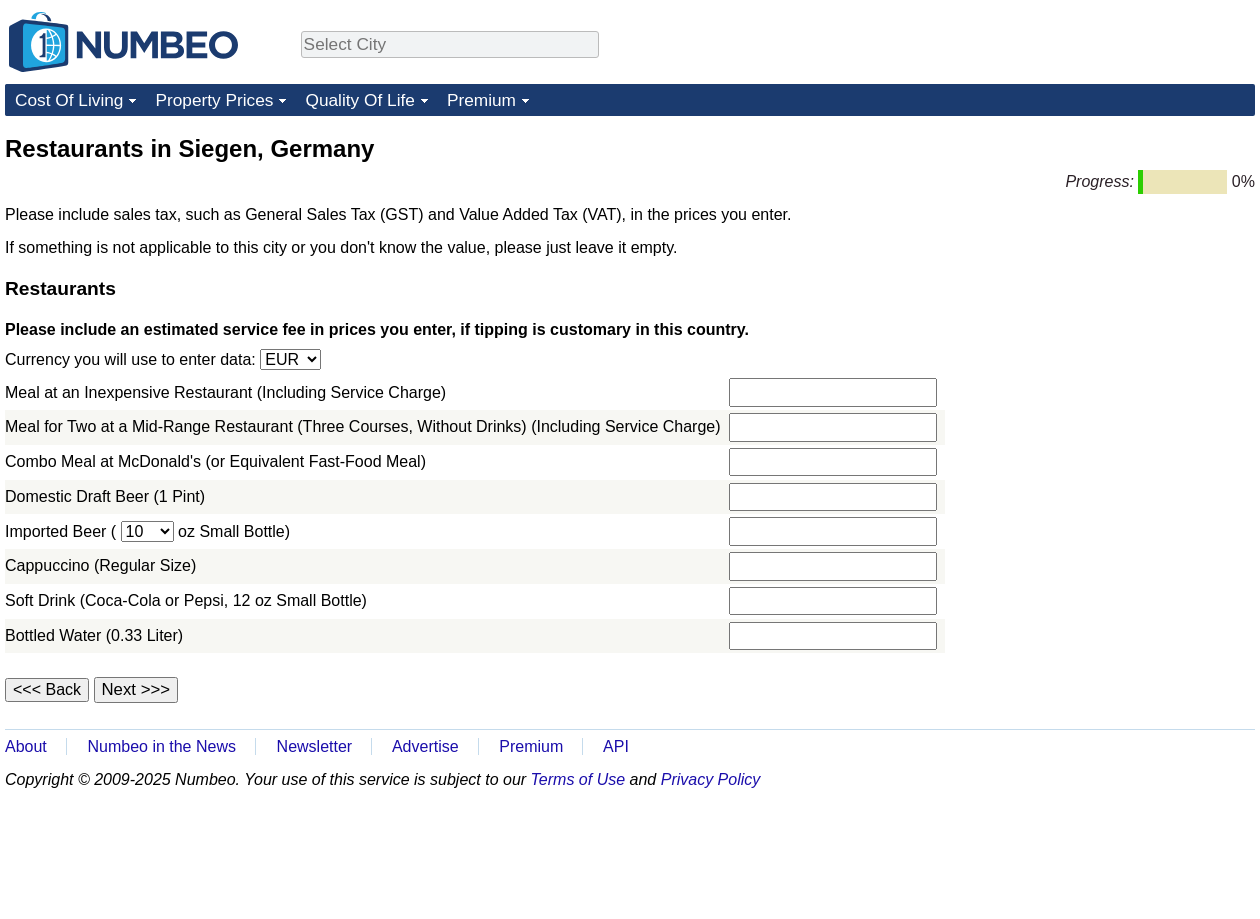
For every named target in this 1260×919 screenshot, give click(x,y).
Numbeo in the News (161, 746)
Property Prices (214, 100)
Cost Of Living (69, 100)
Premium (481, 100)
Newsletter (315, 746)
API (616, 746)
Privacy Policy (711, 779)
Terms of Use (578, 779)
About (26, 746)
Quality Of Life (359, 100)
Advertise (425, 746)
